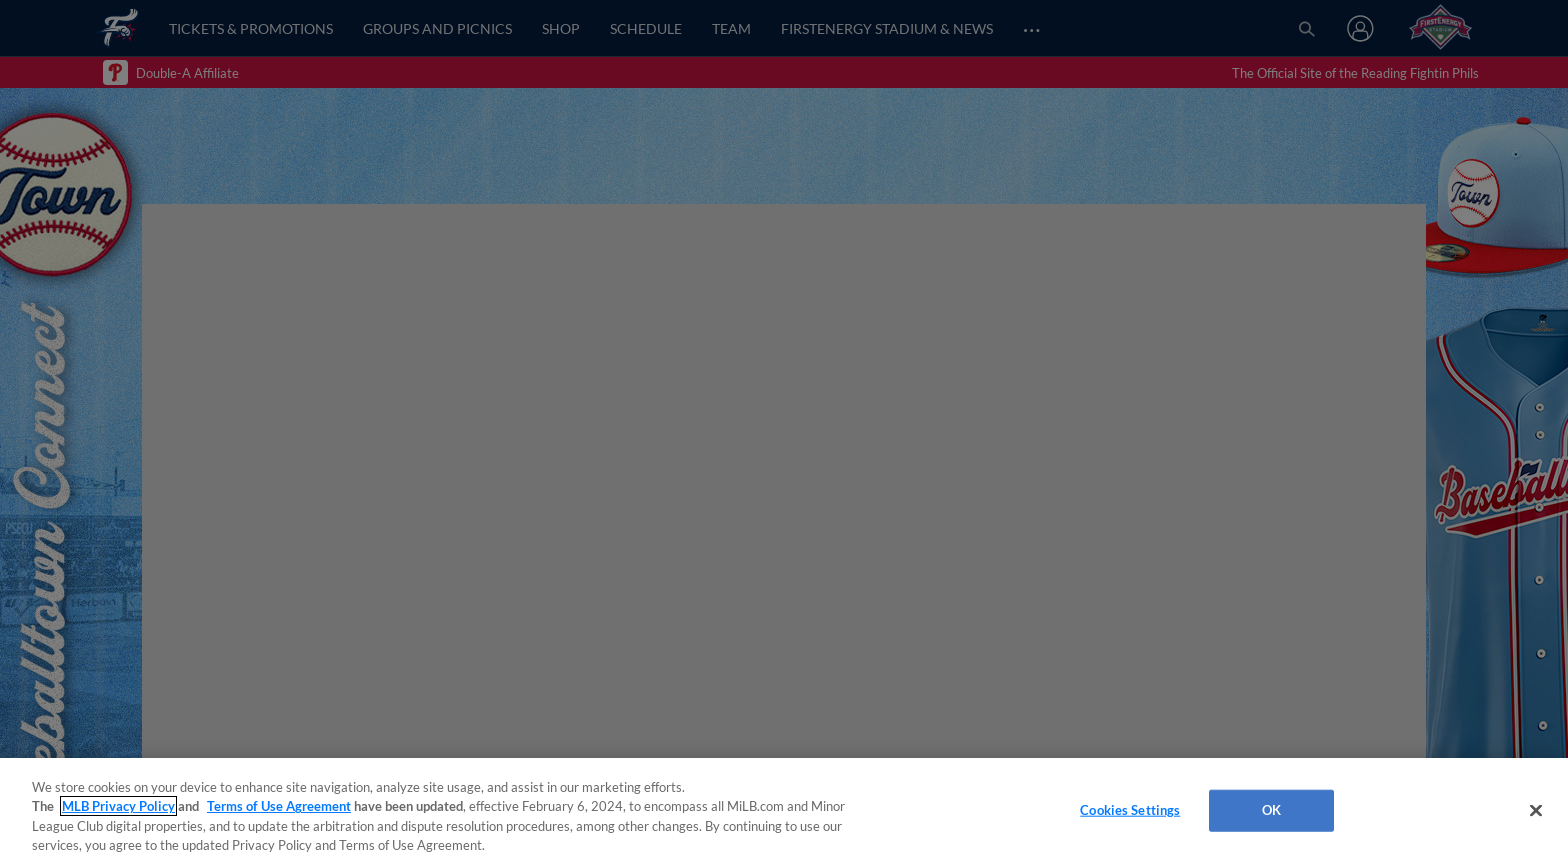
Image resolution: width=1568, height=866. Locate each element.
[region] (784, 812)
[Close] (1536, 810)
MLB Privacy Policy (118, 806)
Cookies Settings (1130, 810)
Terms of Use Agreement (279, 806)
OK (1271, 810)
